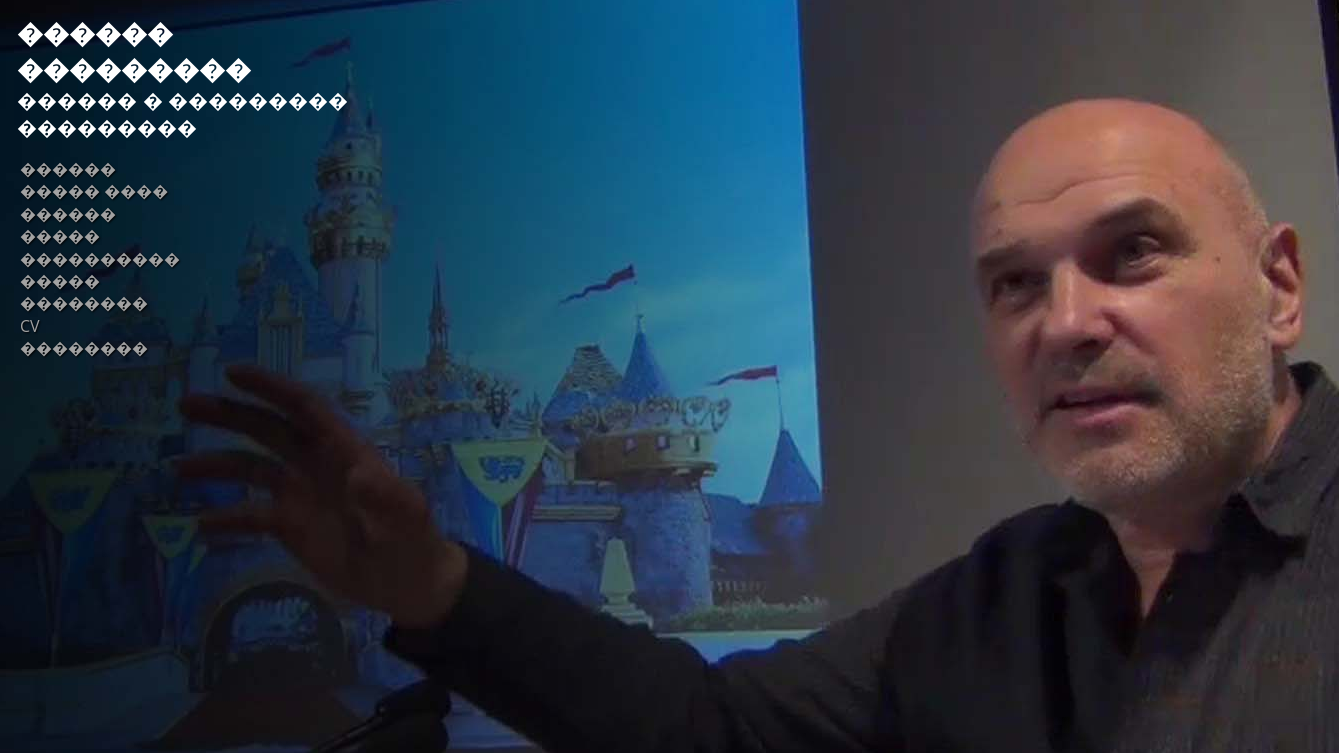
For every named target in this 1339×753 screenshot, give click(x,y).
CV (30, 326)
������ (68, 169)
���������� (100, 259)
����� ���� (94, 191)
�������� (84, 303)
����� (60, 236)
